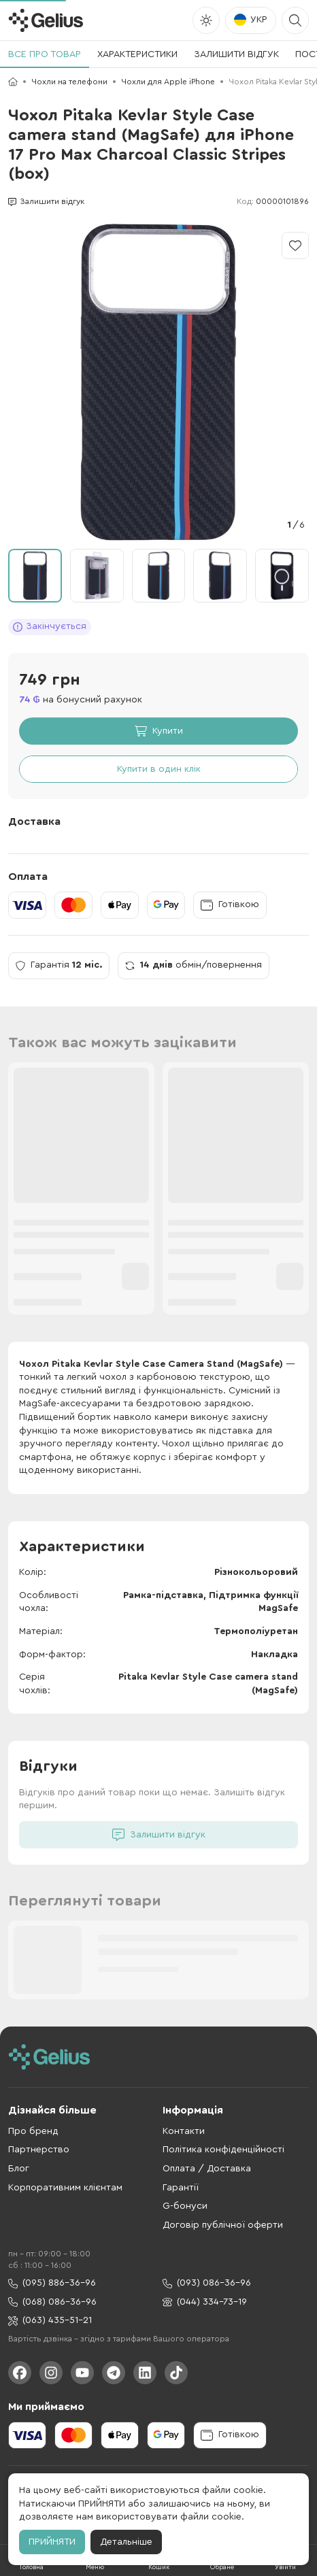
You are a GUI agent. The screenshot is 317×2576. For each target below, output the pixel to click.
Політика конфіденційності (223, 2149)
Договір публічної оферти (223, 2225)
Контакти (184, 2131)
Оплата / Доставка (207, 2168)
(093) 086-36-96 (207, 2283)
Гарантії (181, 2187)
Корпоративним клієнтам (65, 2187)
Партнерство (38, 2149)
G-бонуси (185, 2206)
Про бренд (33, 2131)
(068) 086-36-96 (52, 2302)
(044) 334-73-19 (205, 2302)
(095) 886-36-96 (52, 2283)
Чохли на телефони (69, 82)
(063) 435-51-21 (50, 2321)
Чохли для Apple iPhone (168, 82)
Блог (18, 2168)
